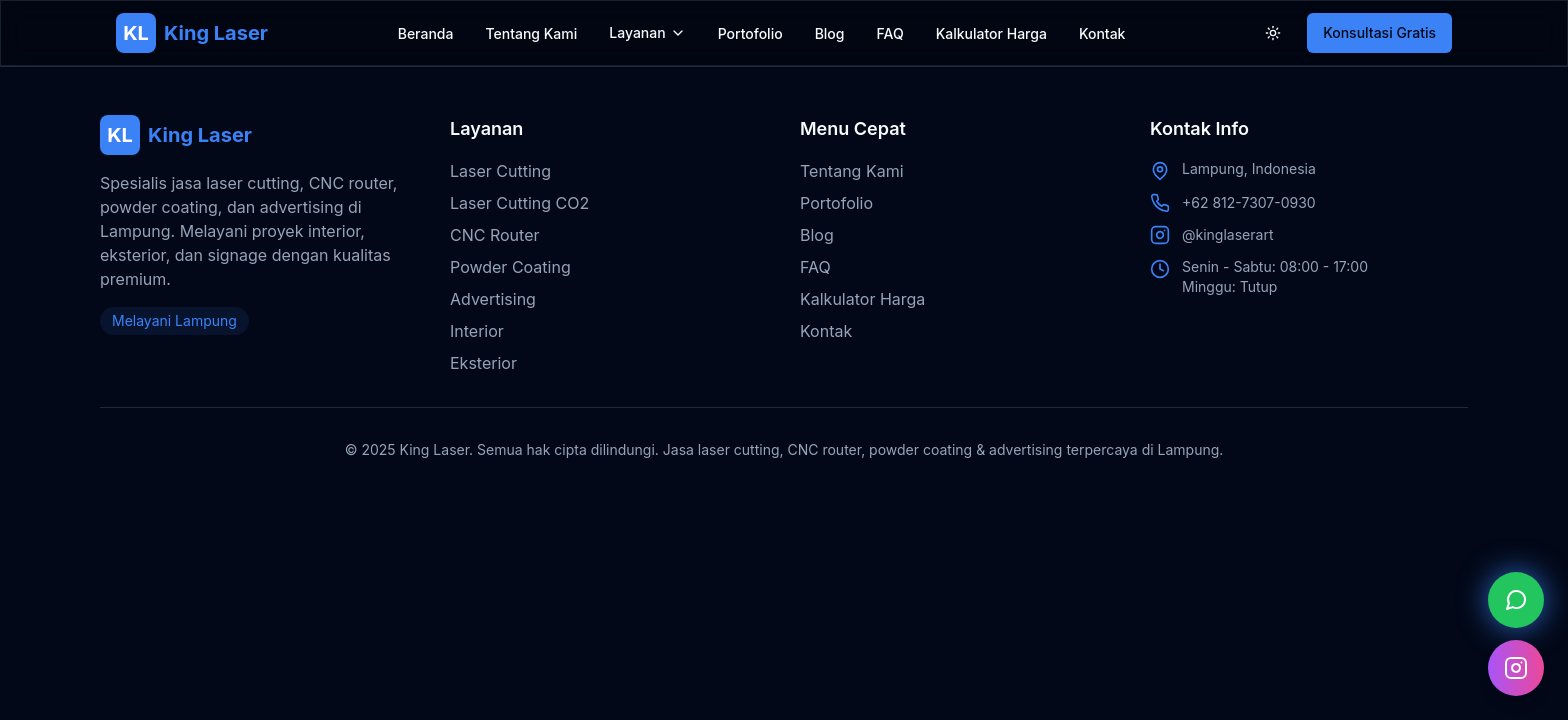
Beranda (426, 33)
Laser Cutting (500, 171)
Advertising (493, 299)
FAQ (890, 33)
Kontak (1102, 33)
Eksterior (483, 363)
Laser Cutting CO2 (519, 203)
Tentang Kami (531, 33)
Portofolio (750, 33)
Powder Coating (510, 267)
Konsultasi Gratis (1379, 32)
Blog (830, 33)
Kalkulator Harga (991, 33)
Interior (477, 331)
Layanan (637, 32)
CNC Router (494, 235)
